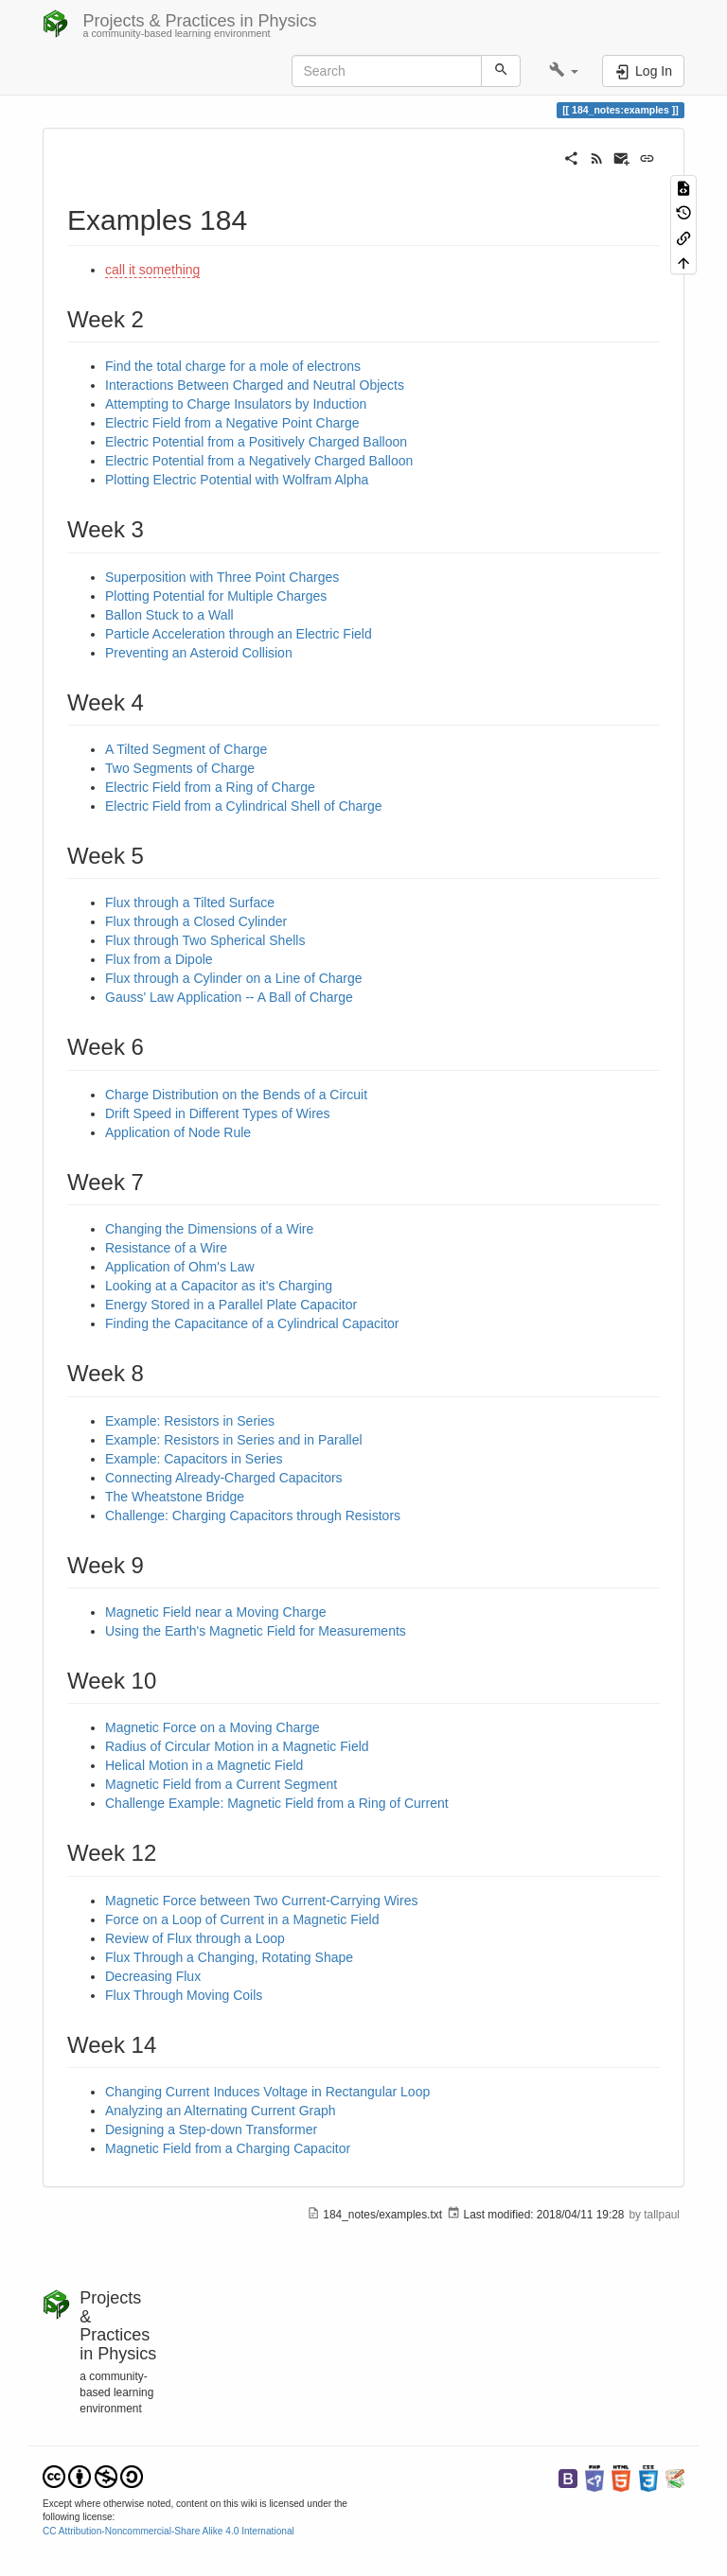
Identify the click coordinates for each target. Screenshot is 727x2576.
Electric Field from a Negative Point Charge (232, 422)
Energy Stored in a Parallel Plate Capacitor (231, 1304)
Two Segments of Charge (180, 768)
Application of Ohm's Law (180, 1266)
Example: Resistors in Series (190, 1420)
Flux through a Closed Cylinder (196, 921)
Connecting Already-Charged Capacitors (224, 1477)
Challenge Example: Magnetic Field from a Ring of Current (277, 1803)
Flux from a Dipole (159, 959)
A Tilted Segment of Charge (186, 749)
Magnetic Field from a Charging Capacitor (227, 2148)
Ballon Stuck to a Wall (169, 614)
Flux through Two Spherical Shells (205, 940)
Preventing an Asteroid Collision (199, 652)
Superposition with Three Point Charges (222, 577)
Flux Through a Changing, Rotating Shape (229, 1957)
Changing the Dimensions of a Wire (209, 1228)
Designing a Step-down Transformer (211, 2129)
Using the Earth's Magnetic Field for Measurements (255, 1630)
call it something (152, 269)
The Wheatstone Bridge (174, 1496)
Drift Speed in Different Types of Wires (217, 1113)
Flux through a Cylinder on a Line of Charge (234, 978)
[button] (564, 71)
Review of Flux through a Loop (195, 1938)
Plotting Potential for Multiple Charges (216, 596)
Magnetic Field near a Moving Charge (215, 1612)
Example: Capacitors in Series (194, 1458)
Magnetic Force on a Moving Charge (212, 1727)
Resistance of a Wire (166, 1247)
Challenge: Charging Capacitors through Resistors (252, 1515)
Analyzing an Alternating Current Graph (220, 2110)
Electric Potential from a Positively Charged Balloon (256, 441)
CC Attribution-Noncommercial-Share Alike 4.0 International (168, 2531)
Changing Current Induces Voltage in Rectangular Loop (267, 2091)
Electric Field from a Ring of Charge (210, 787)
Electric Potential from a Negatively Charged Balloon (259, 460)
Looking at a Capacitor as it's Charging (218, 1285)
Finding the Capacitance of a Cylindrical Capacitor (252, 1323)
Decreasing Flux (153, 1976)
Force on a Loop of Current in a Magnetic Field (242, 1919)
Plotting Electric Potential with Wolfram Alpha (236, 479)
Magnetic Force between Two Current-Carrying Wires (261, 1900)
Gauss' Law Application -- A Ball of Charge (229, 997)
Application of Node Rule (178, 1132)
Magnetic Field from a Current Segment (221, 1784)
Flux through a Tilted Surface (190, 902)
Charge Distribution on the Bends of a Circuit (236, 1094)
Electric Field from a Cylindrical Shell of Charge (243, 806)
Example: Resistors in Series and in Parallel (234, 1439)
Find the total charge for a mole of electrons (233, 366)
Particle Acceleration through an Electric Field (238, 633)
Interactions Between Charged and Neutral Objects (254, 385)
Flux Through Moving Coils (183, 1995)
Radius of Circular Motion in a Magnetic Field (237, 1746)
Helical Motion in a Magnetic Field (204, 1765)
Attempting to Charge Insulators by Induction (235, 404)
